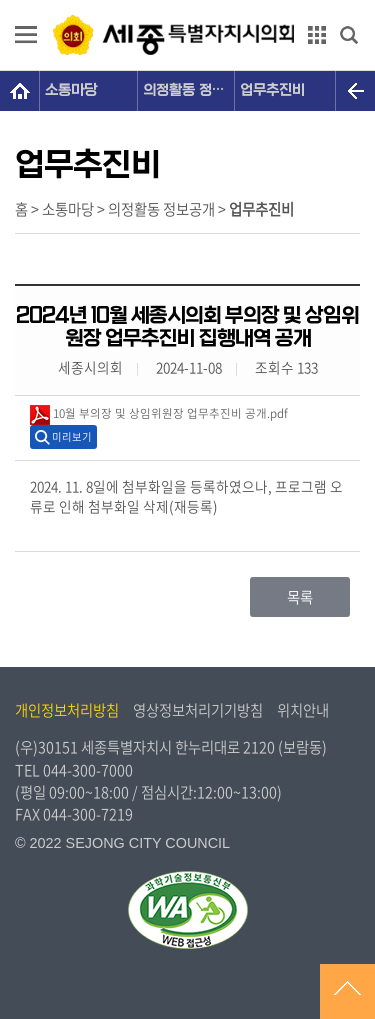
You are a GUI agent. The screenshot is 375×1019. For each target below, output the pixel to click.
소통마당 (71, 90)
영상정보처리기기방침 (198, 710)
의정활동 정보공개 (189, 90)
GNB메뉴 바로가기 (188, 1)
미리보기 (72, 436)
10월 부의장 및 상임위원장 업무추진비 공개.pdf (159, 415)
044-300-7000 (88, 770)
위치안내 (303, 710)
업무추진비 (272, 90)
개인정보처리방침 (67, 710)
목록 (300, 597)
